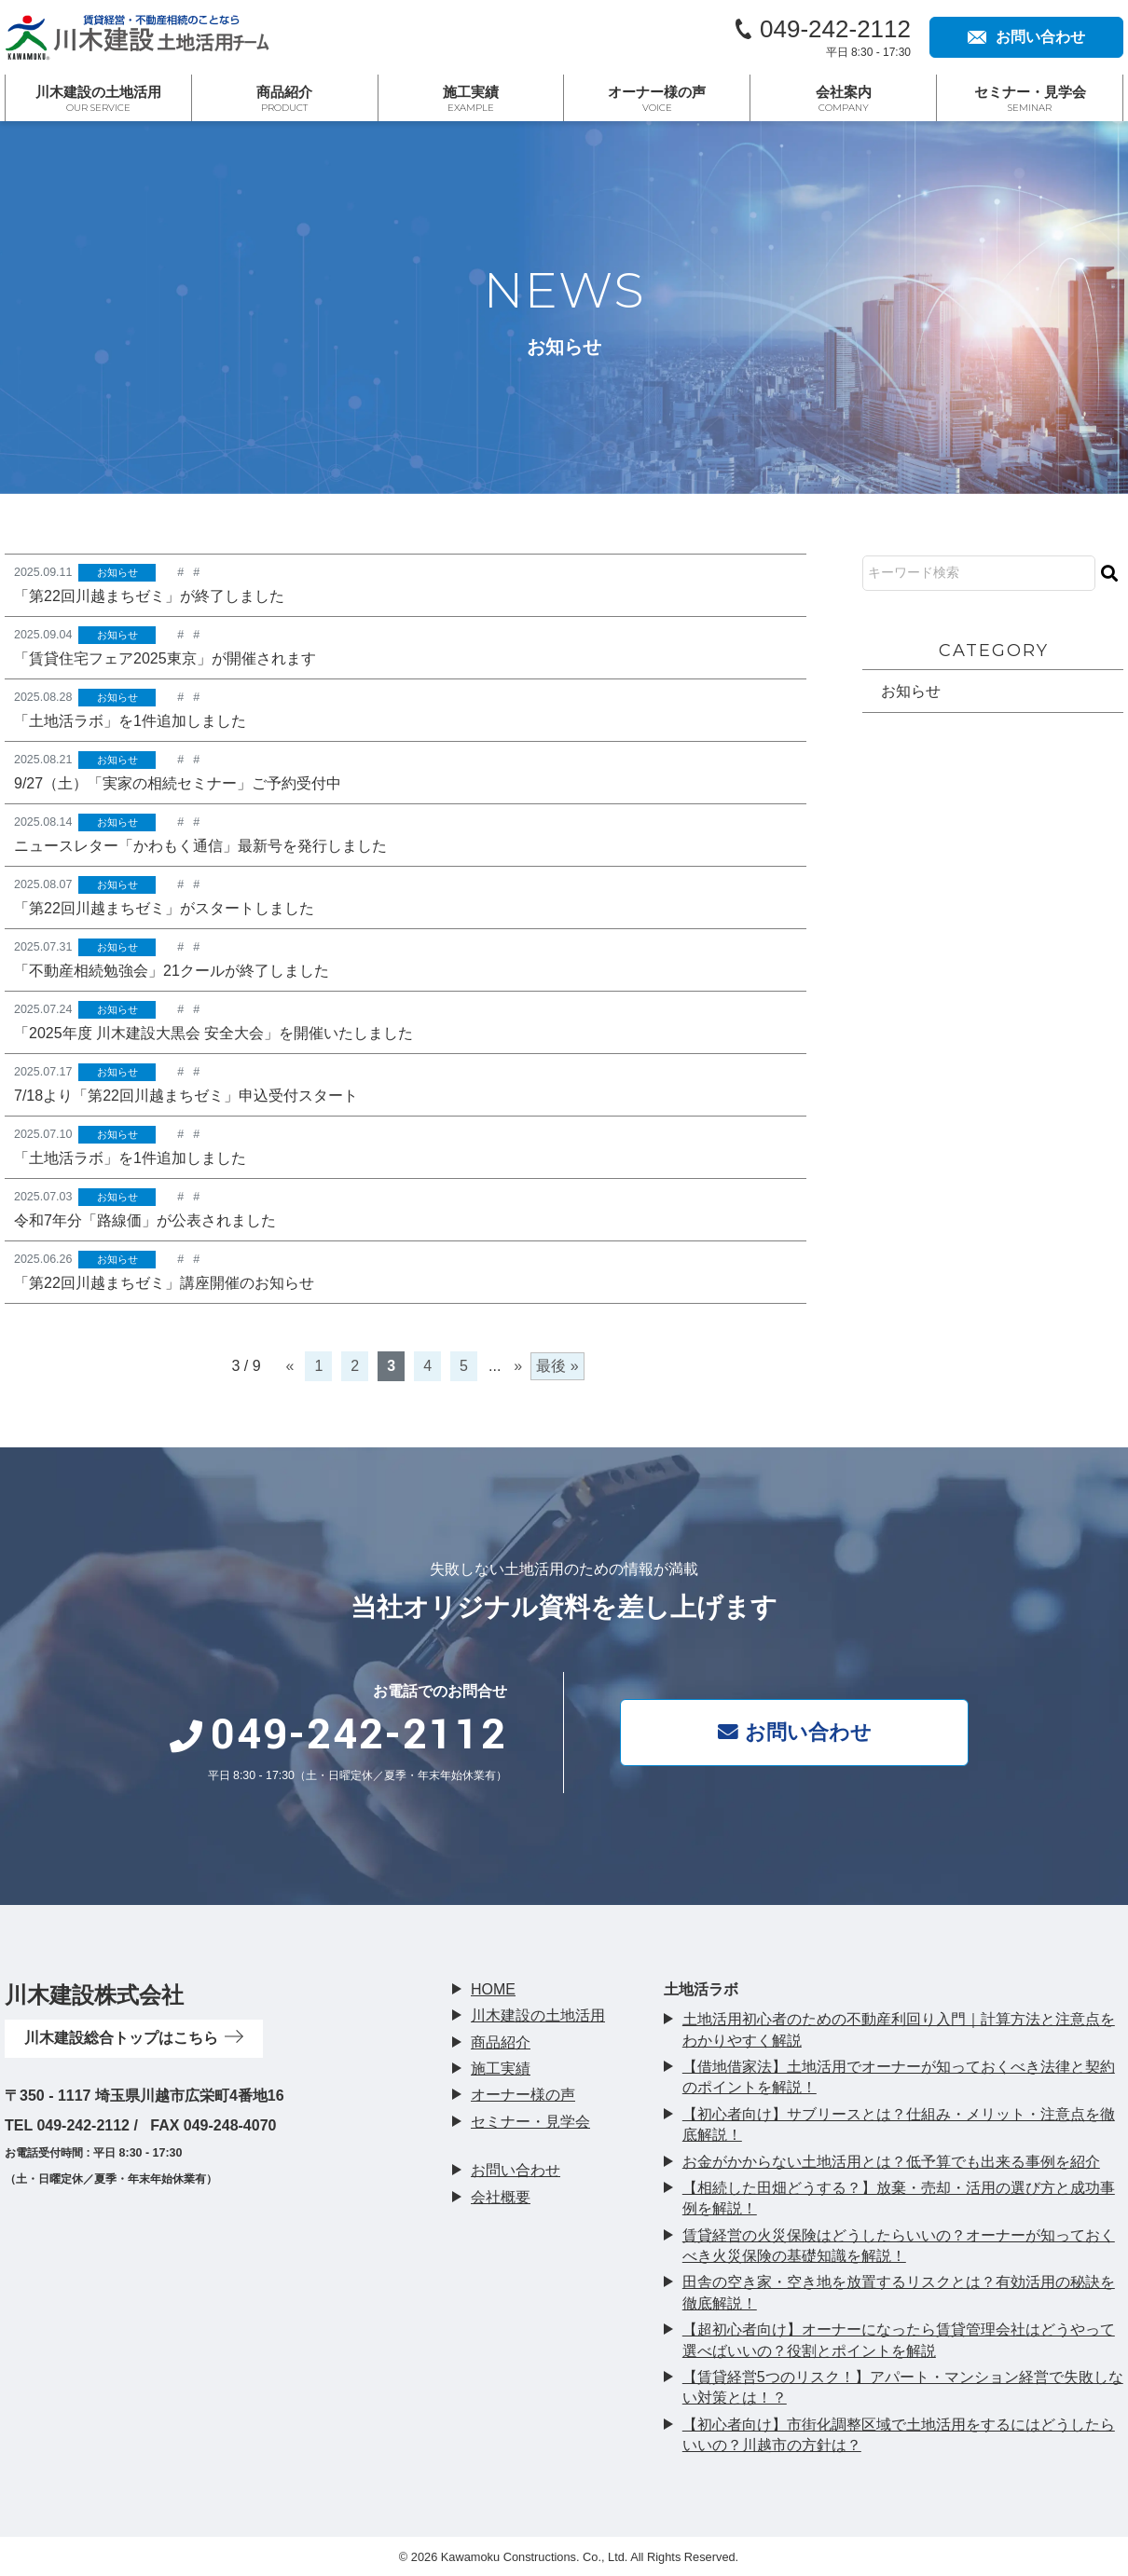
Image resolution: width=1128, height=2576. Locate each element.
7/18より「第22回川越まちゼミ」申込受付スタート (186, 1098)
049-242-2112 (835, 29)
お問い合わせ (797, 1731)
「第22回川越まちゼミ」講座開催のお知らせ (164, 1287)
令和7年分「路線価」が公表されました (145, 1224)
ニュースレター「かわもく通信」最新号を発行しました (200, 848)
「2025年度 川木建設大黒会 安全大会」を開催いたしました (213, 1036)
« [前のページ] (290, 1370)
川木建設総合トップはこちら (133, 2038)
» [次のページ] (518, 1370)
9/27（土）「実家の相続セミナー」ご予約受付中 (177, 784)
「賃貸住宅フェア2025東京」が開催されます (165, 658)
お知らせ (117, 572)
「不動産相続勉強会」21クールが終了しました (171, 972)
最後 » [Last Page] (557, 1370)
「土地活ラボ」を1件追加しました (130, 722)
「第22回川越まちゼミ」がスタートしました (164, 910)
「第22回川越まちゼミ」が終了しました (149, 596)
